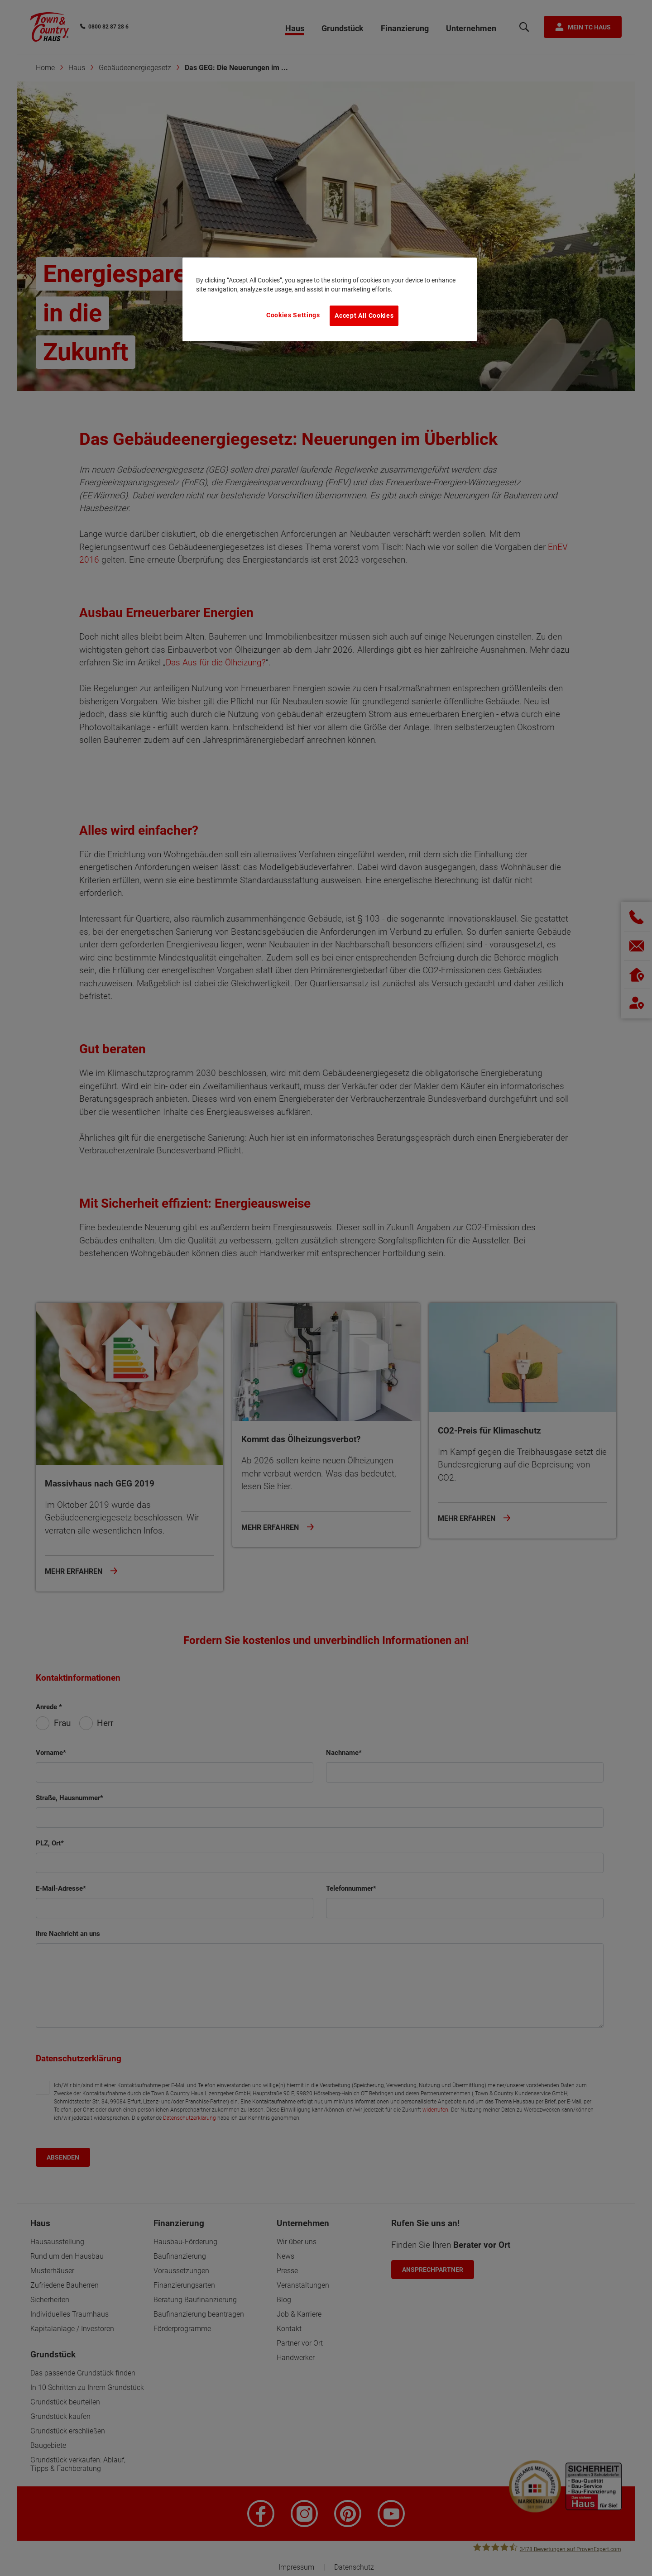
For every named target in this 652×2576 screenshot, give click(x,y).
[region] (329, 299)
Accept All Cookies (364, 315)
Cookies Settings (293, 315)
